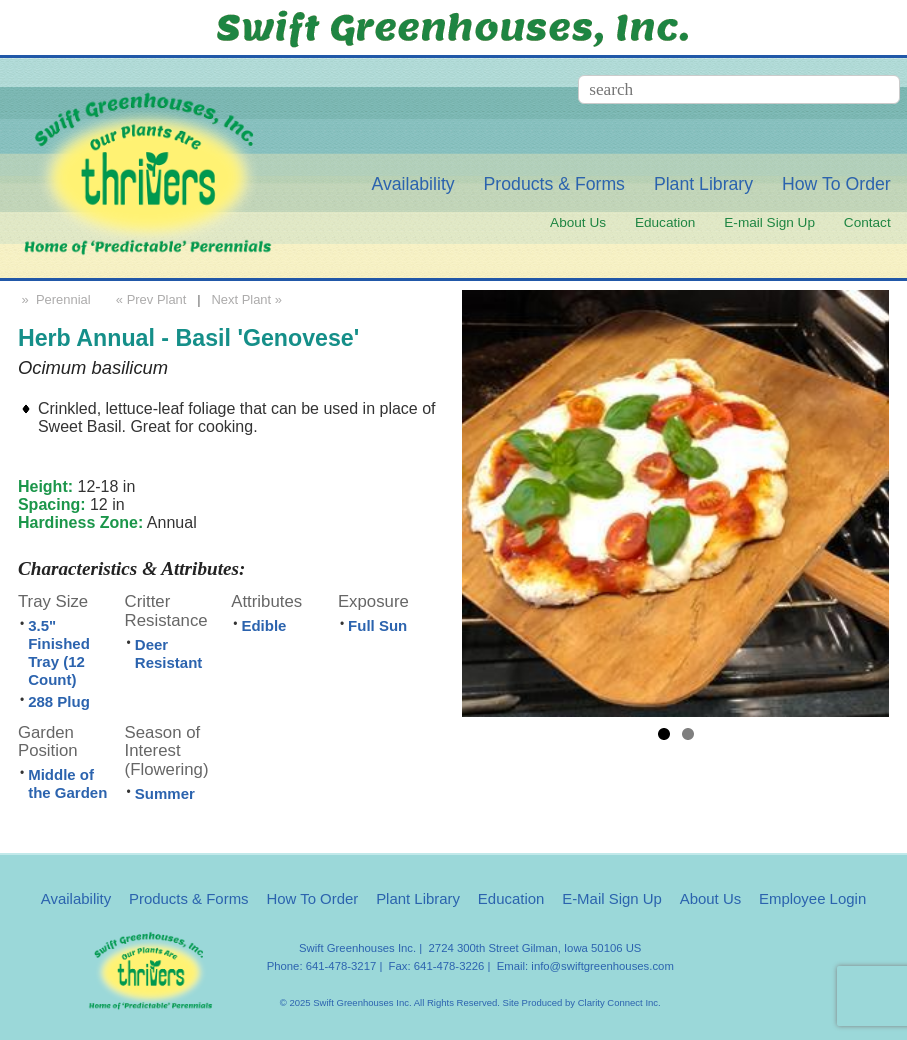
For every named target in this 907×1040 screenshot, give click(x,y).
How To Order (836, 184)
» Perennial (54, 299)
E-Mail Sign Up (612, 898)
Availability (412, 184)
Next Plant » (248, 299)
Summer (165, 793)
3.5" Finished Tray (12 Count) (59, 652)
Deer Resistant (169, 653)
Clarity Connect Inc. (619, 1002)
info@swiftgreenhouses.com (602, 966)
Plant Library (703, 184)
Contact (867, 222)
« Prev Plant (149, 299)
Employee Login (812, 898)
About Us (578, 222)
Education (665, 222)
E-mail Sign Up (769, 222)
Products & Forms (554, 184)
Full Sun (377, 625)
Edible (263, 625)
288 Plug (59, 701)
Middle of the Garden (67, 783)
